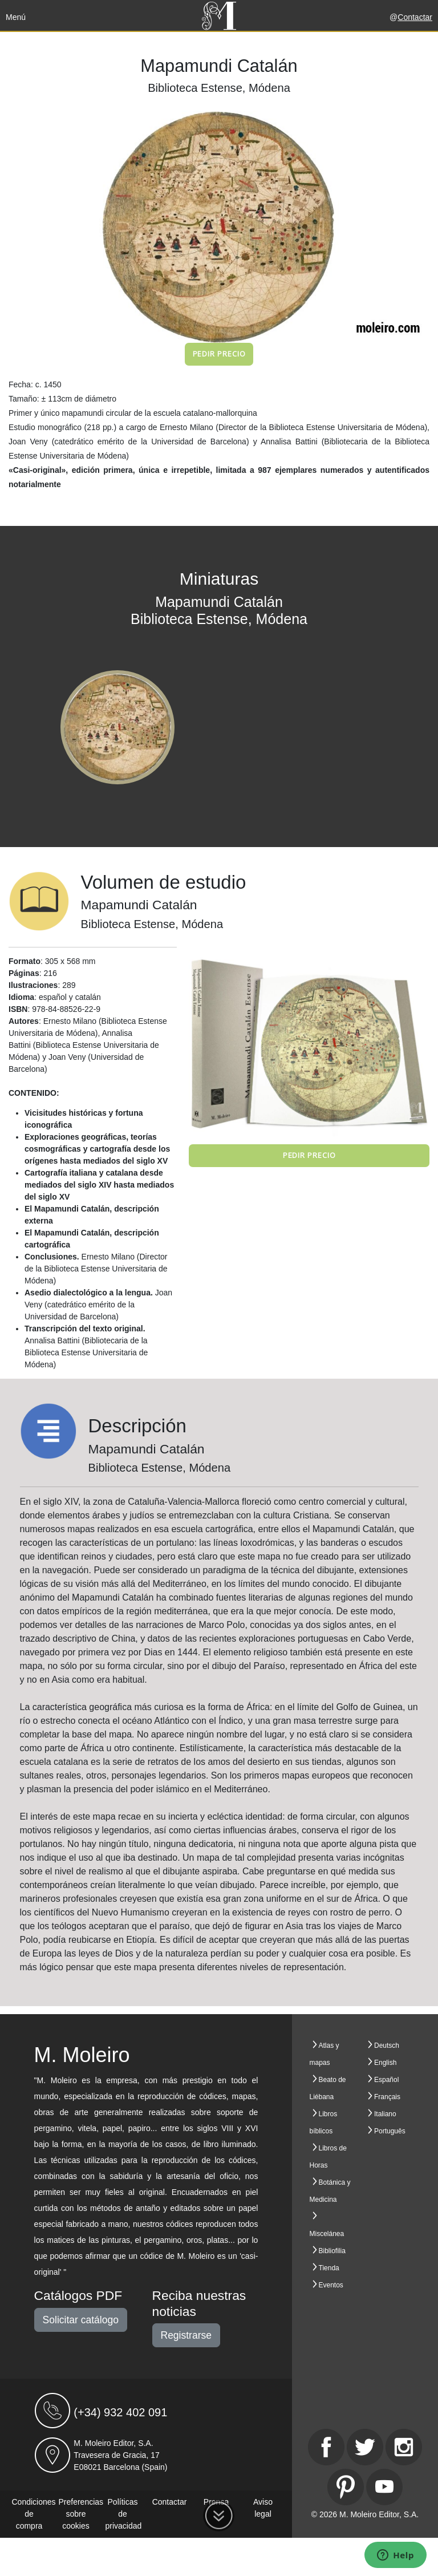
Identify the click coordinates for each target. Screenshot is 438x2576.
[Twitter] (365, 2447)
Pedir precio (219, 354)
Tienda (329, 2268)
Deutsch (386, 2046)
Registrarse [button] (186, 2335)
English (385, 2063)
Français (387, 2097)
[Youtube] (384, 2487)
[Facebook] (326, 2447)
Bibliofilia (332, 2251)
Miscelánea (327, 2234)
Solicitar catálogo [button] (81, 2320)
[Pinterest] (345, 2487)
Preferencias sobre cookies (81, 2513)
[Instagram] (404, 2447)
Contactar (415, 17)
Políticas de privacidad (124, 2513)
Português (389, 2131)
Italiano (385, 2114)
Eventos (331, 2285)
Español (386, 2080)
